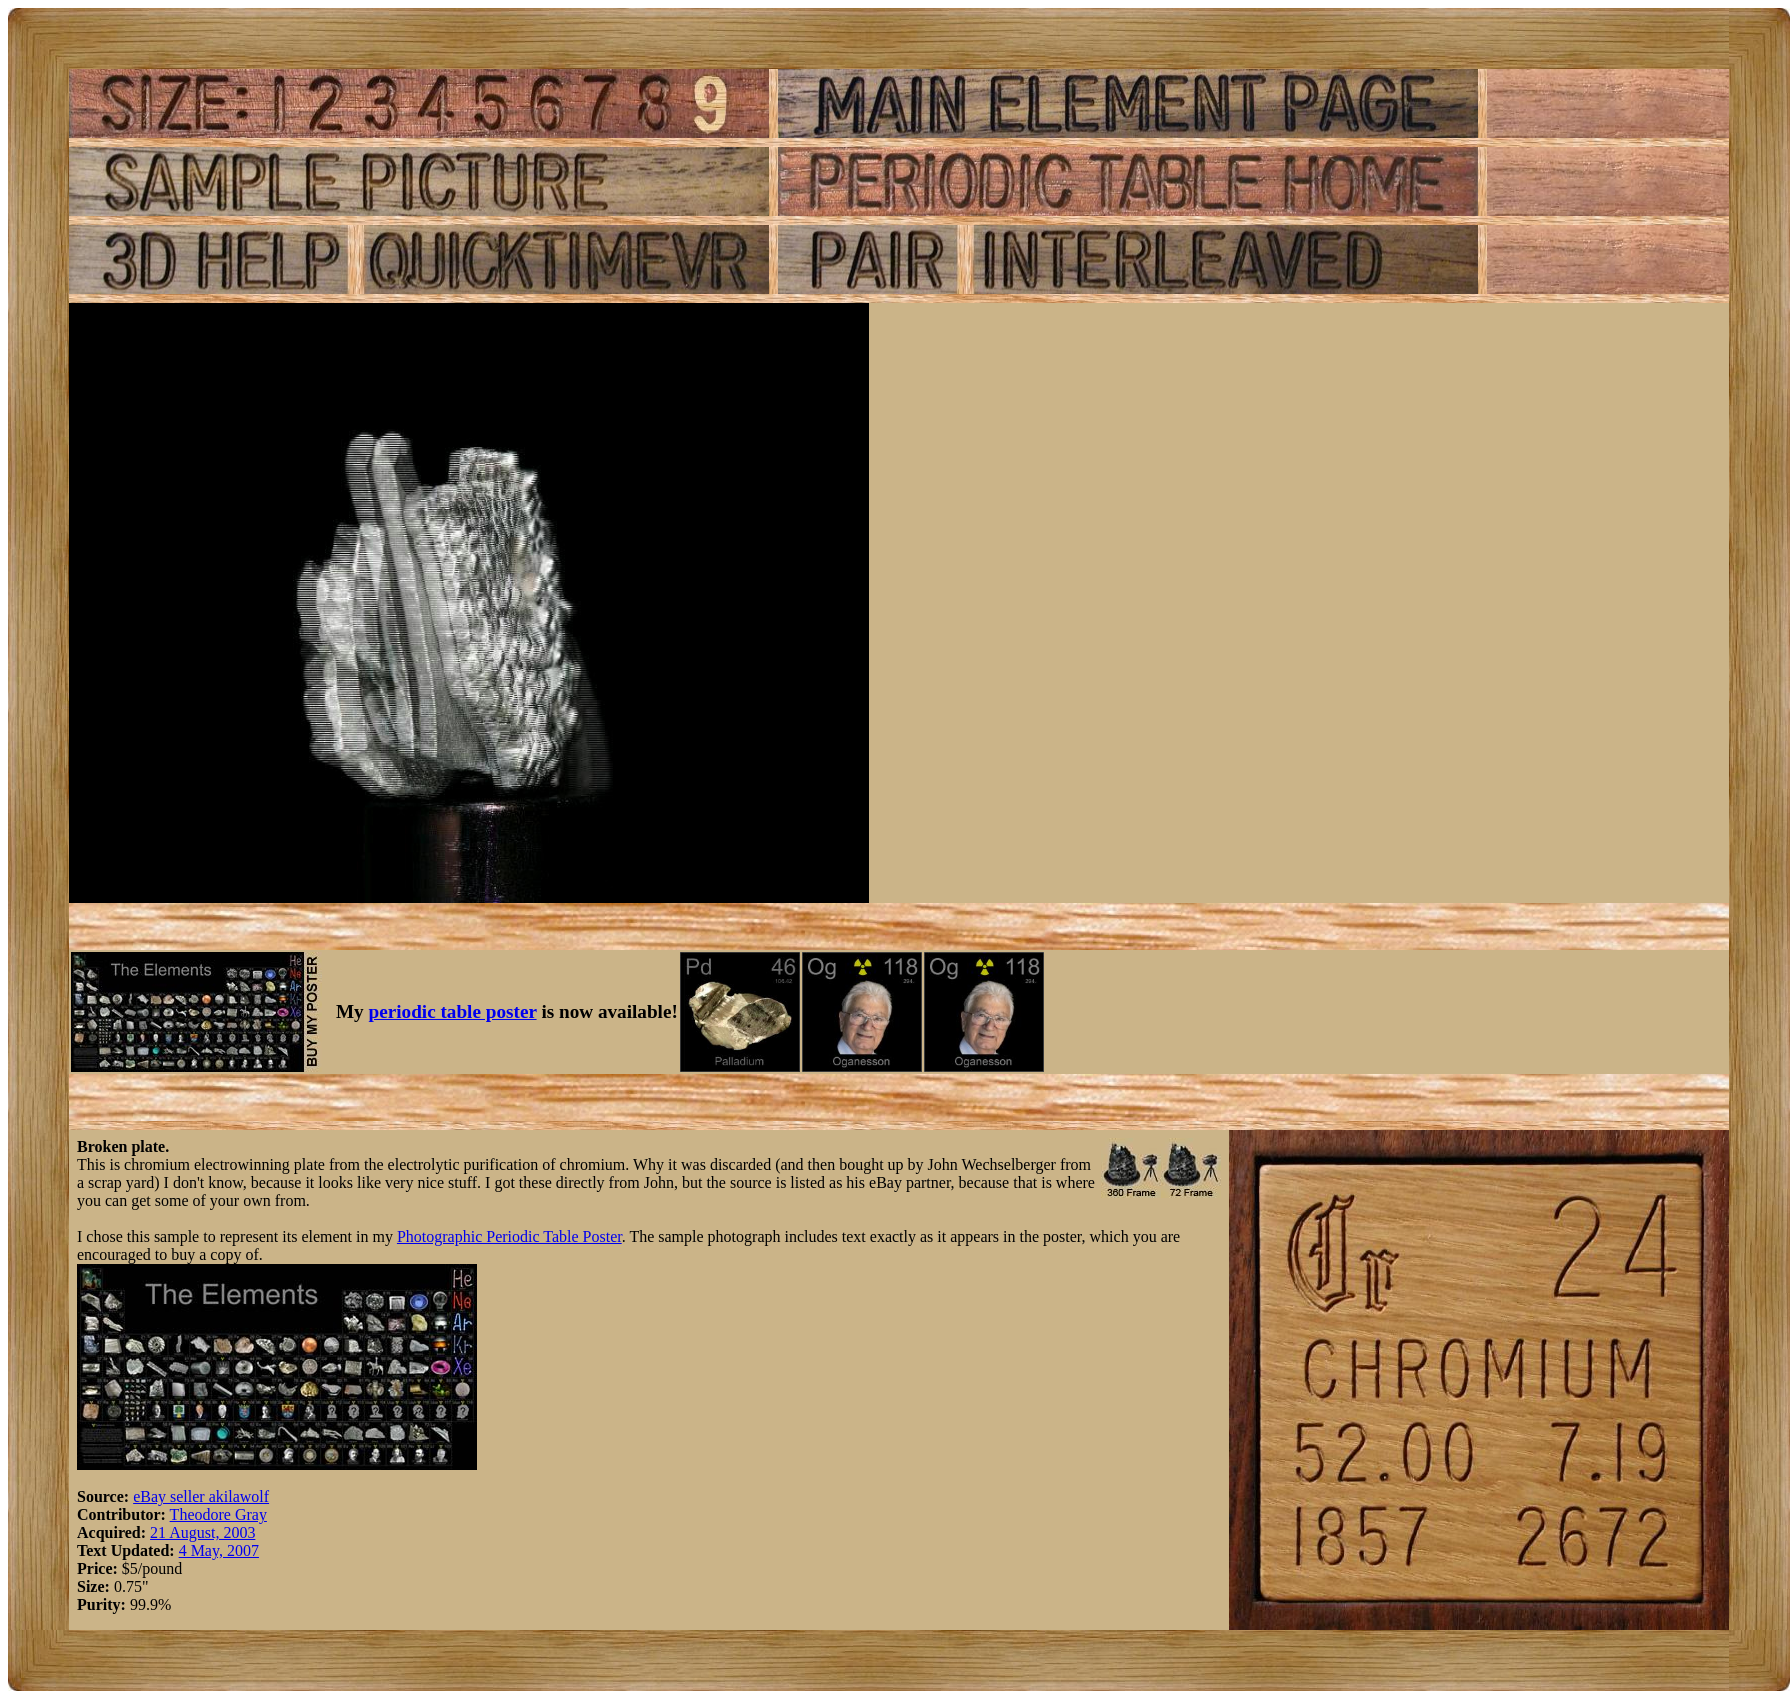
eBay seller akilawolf (201, 1496)
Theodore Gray (218, 1514)
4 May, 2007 (219, 1550)
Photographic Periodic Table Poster (509, 1236)
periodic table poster (453, 1011)
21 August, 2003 (202, 1532)
